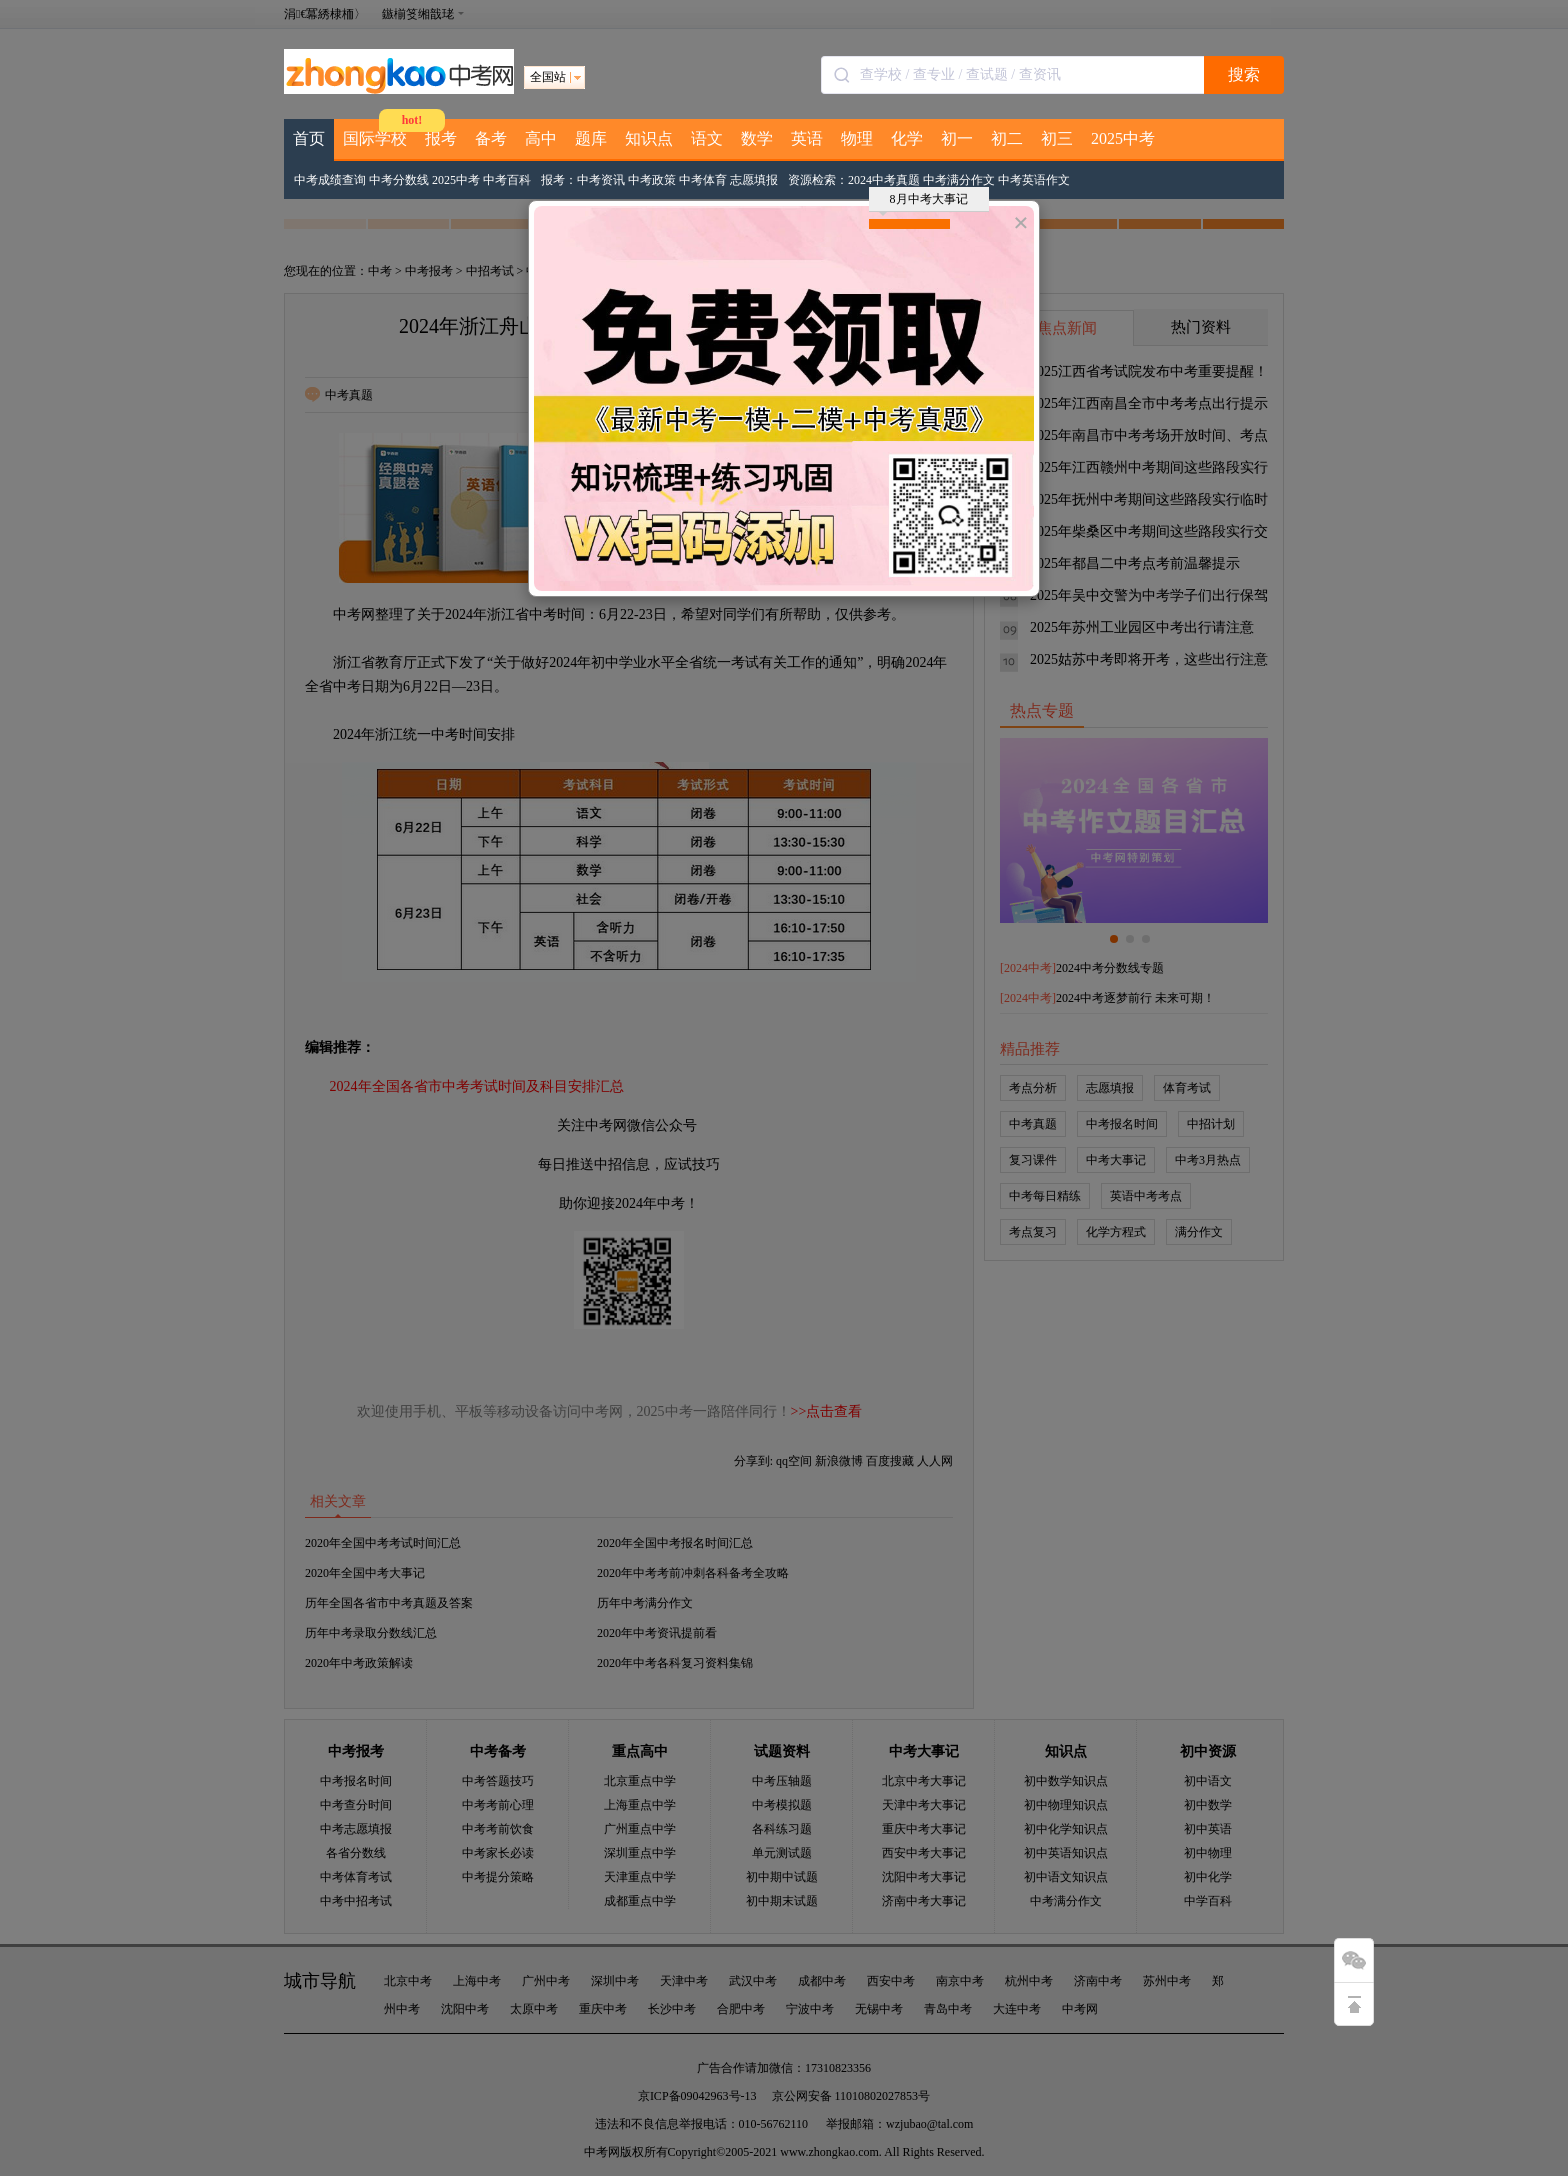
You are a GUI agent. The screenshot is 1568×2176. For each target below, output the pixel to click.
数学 (757, 138)
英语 (807, 138)
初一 (957, 138)
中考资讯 (601, 180)
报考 (441, 138)
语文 (707, 138)
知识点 (649, 138)
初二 (1007, 138)
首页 (309, 138)
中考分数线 (399, 180)
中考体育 (703, 180)
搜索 (1244, 74)
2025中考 (1123, 138)
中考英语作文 (1034, 180)
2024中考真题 (884, 180)
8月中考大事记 (923, 202)
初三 (1057, 138)
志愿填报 (754, 180)
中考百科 (507, 180)
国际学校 (375, 138)
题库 (591, 138)
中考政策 (652, 180)
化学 (907, 138)
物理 (857, 138)
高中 (541, 138)
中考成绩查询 (330, 180)
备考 (491, 138)
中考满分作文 (959, 180)
